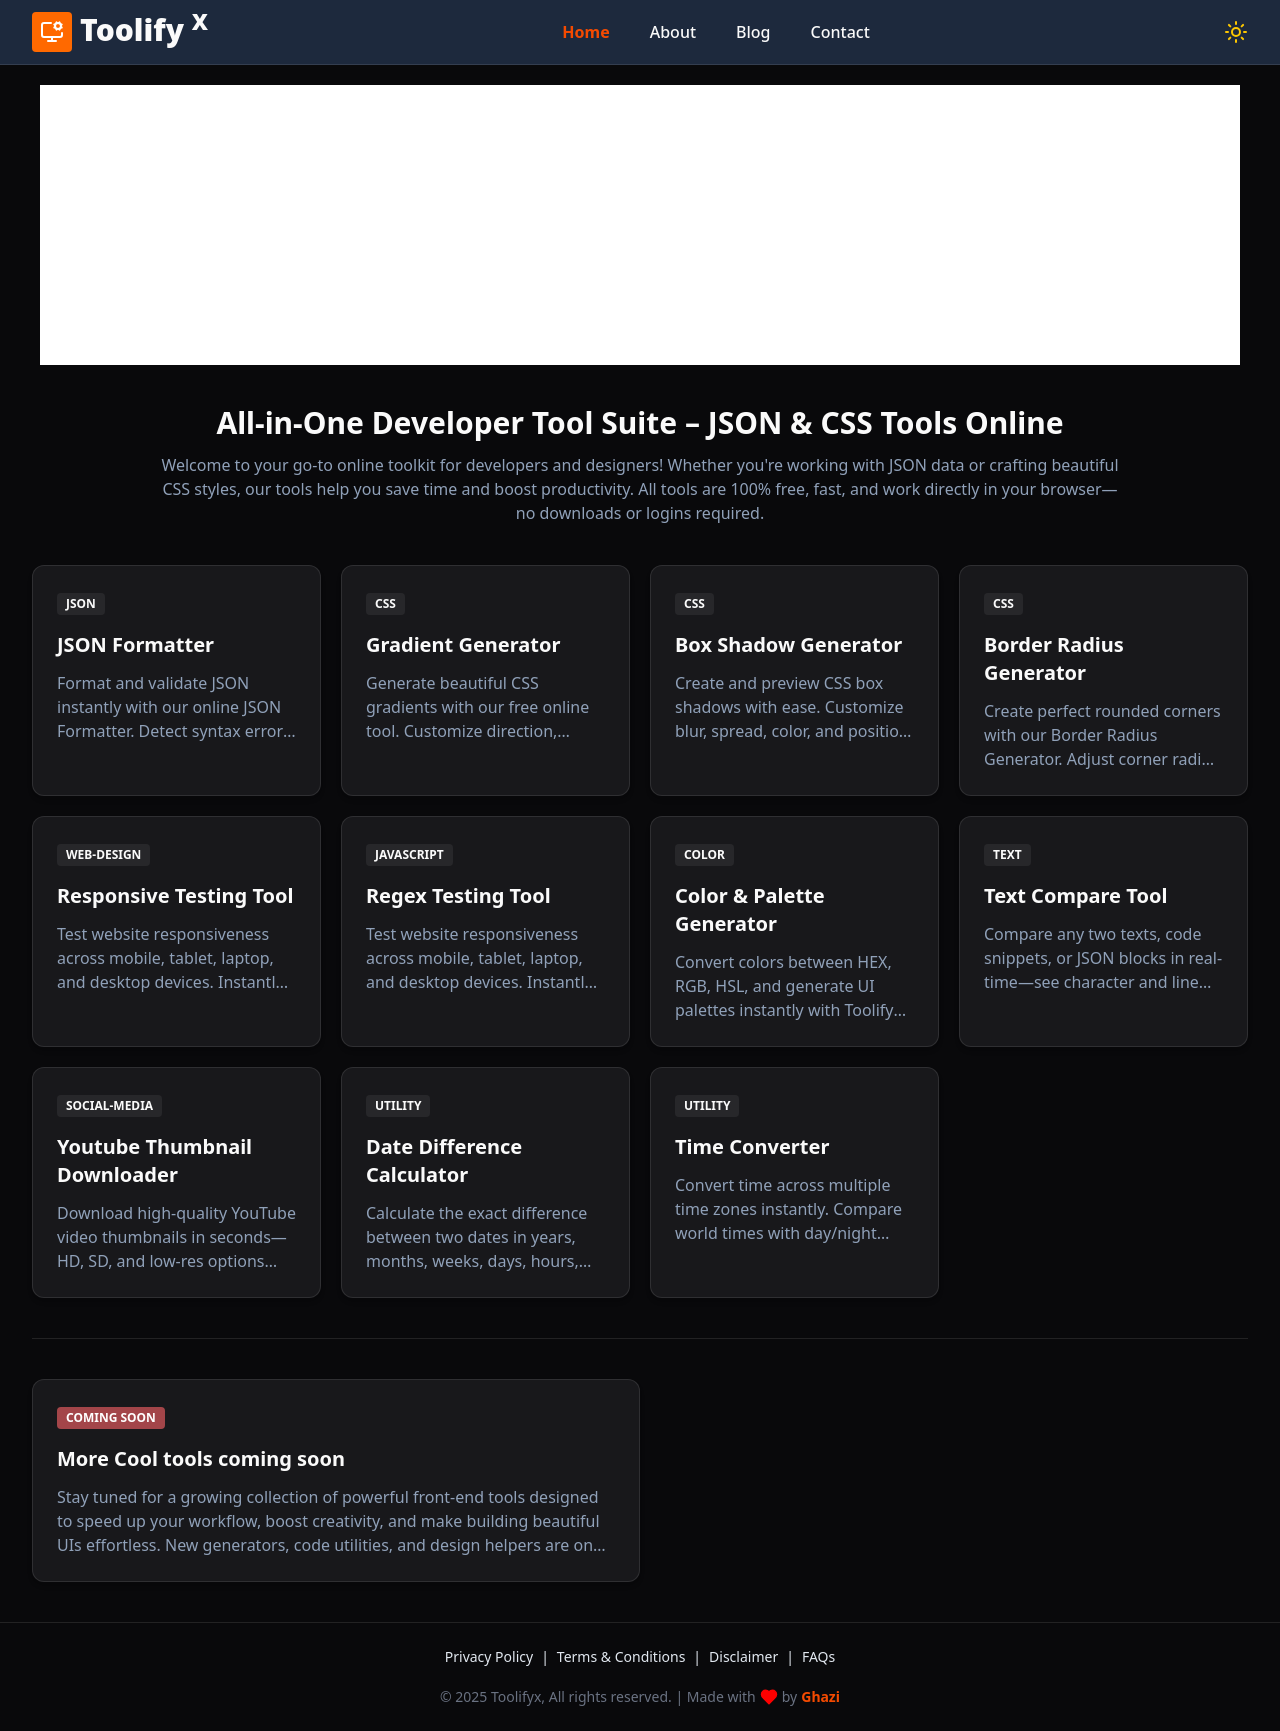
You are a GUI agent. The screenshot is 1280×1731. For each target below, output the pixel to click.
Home (585, 32)
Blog (753, 32)
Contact (840, 32)
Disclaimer (751, 1656)
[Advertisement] (640, 225)
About (673, 32)
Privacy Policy (497, 1656)
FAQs (818, 1656)
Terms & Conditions (629, 1656)
